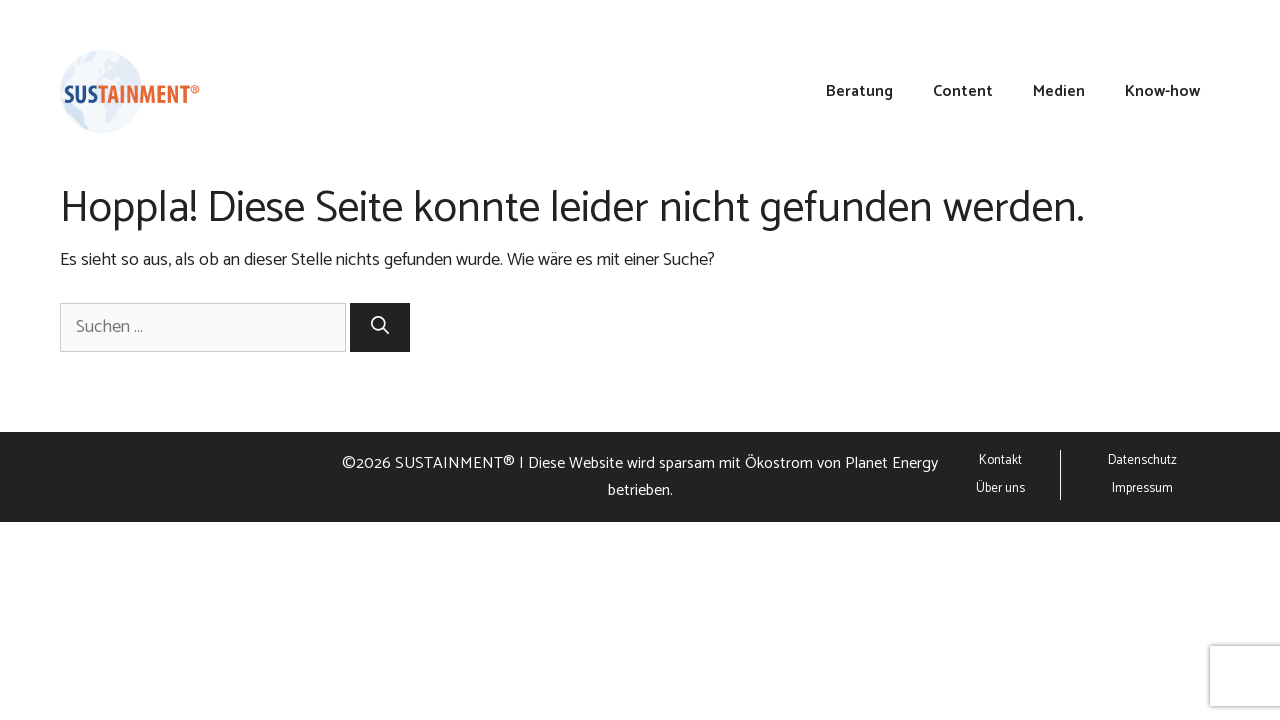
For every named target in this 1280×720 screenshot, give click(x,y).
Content (963, 92)
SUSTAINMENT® (455, 463)
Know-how (1162, 92)
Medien (1059, 92)
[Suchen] (380, 327)
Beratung (859, 92)
